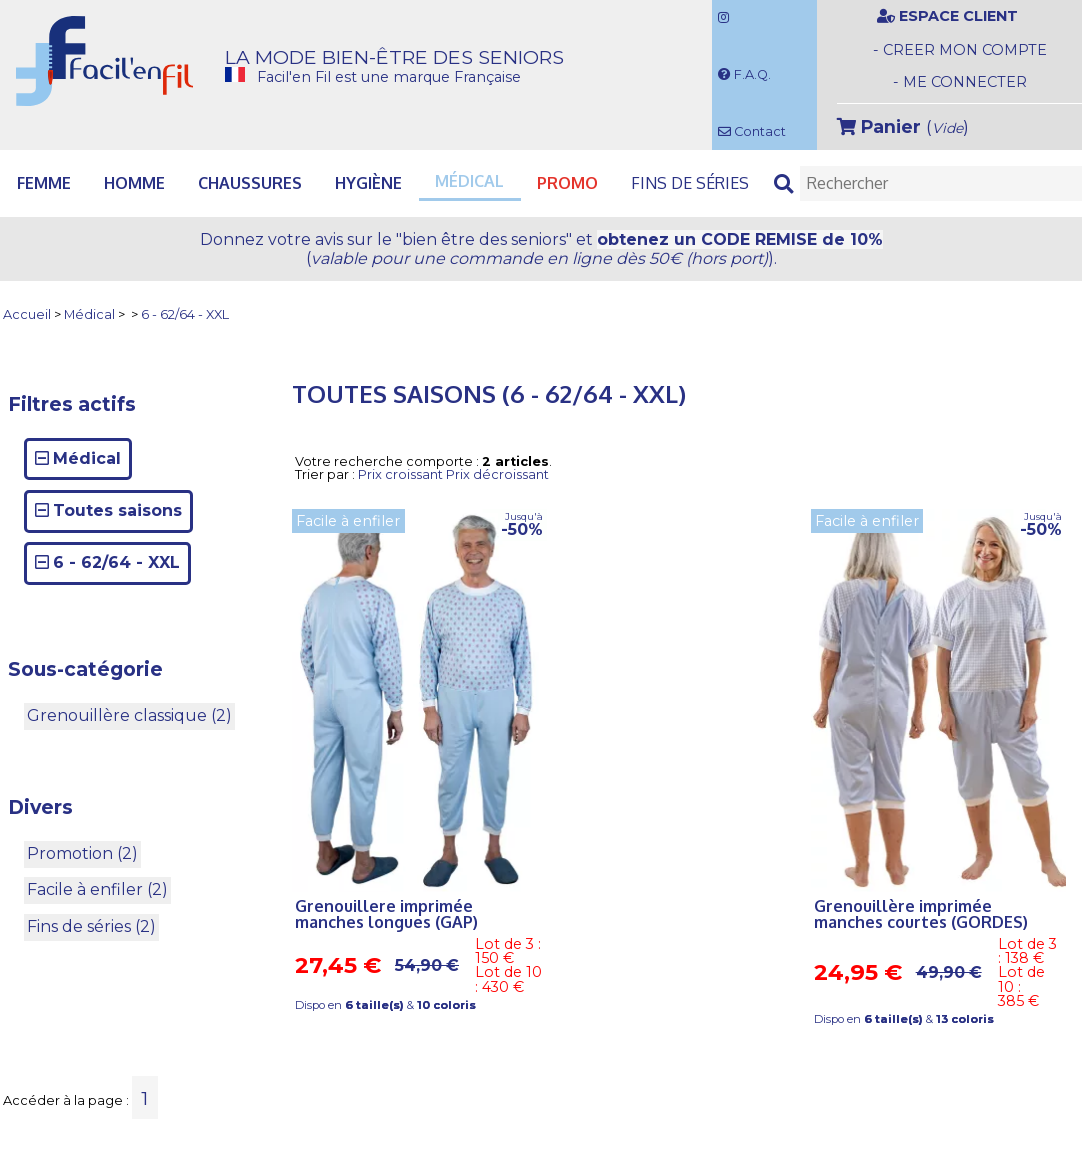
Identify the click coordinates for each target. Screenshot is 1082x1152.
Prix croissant (400, 474)
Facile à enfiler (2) (97, 889)
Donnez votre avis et (541, 249)
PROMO (567, 183)
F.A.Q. (744, 74)
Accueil (27, 315)
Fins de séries (690, 183)
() (903, 126)
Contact (752, 131)
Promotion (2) (82, 853)
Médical (89, 315)
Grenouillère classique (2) (129, 715)
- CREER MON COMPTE (960, 50)
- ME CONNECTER (960, 82)
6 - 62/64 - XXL (185, 315)
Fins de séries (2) (91, 926)
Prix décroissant (497, 474)
